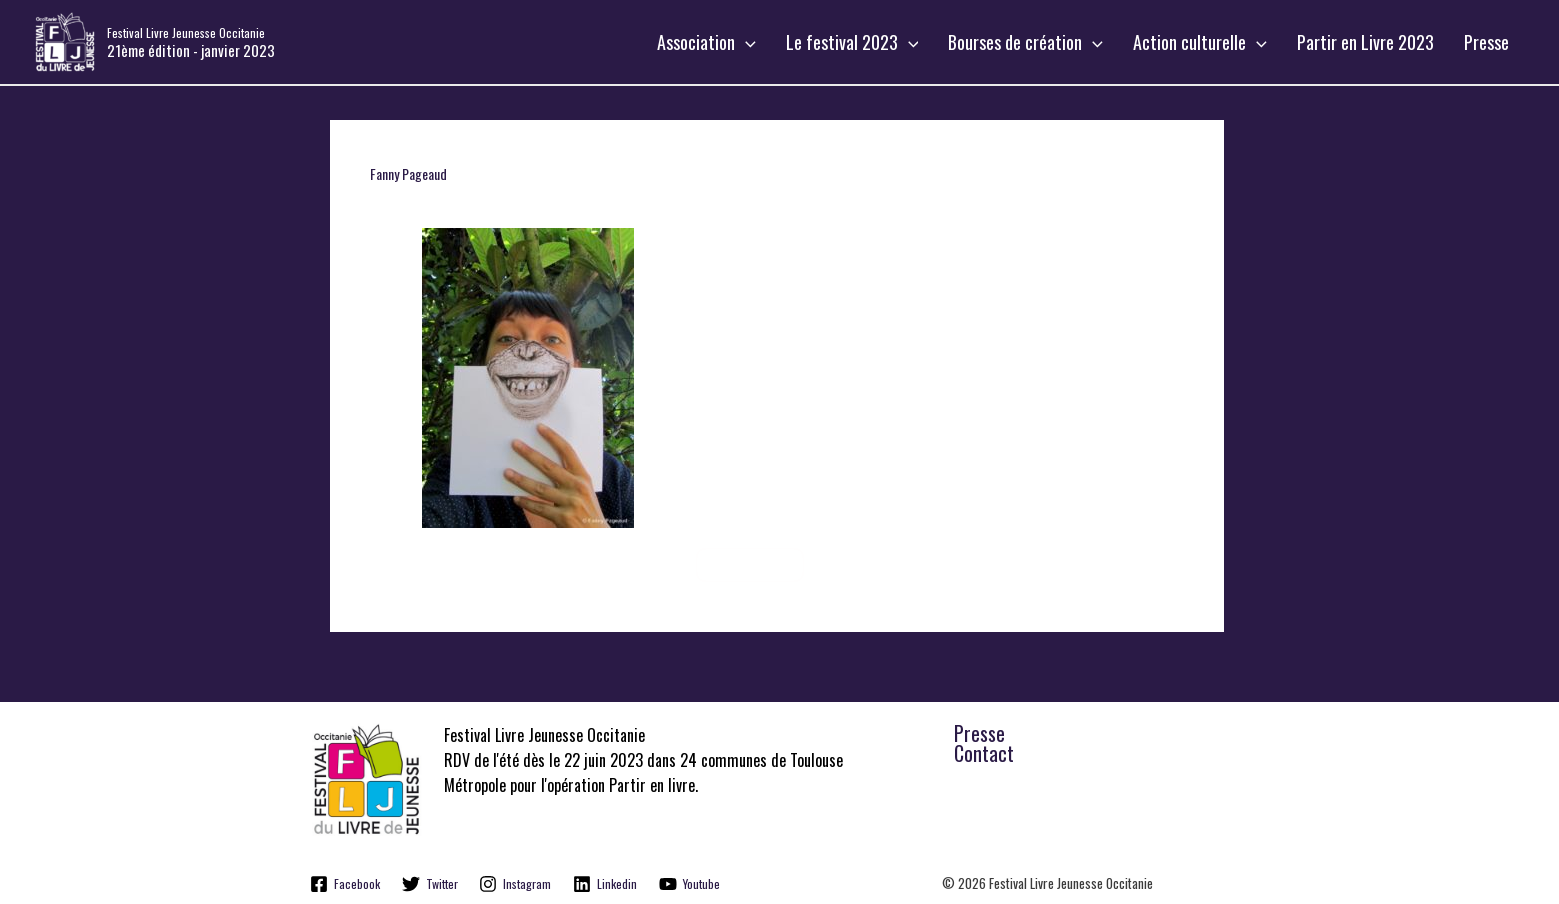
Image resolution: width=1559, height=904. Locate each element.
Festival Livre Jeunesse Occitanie (186, 32)
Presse (1491, 42)
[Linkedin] (605, 884)
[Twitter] (430, 884)
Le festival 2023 (897, 42)
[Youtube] (689, 884)
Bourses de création (1060, 42)
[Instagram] (516, 884)
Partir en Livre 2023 (1380, 42)
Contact (984, 753)
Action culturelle (1225, 42)
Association (761, 42)
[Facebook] (346, 884)
